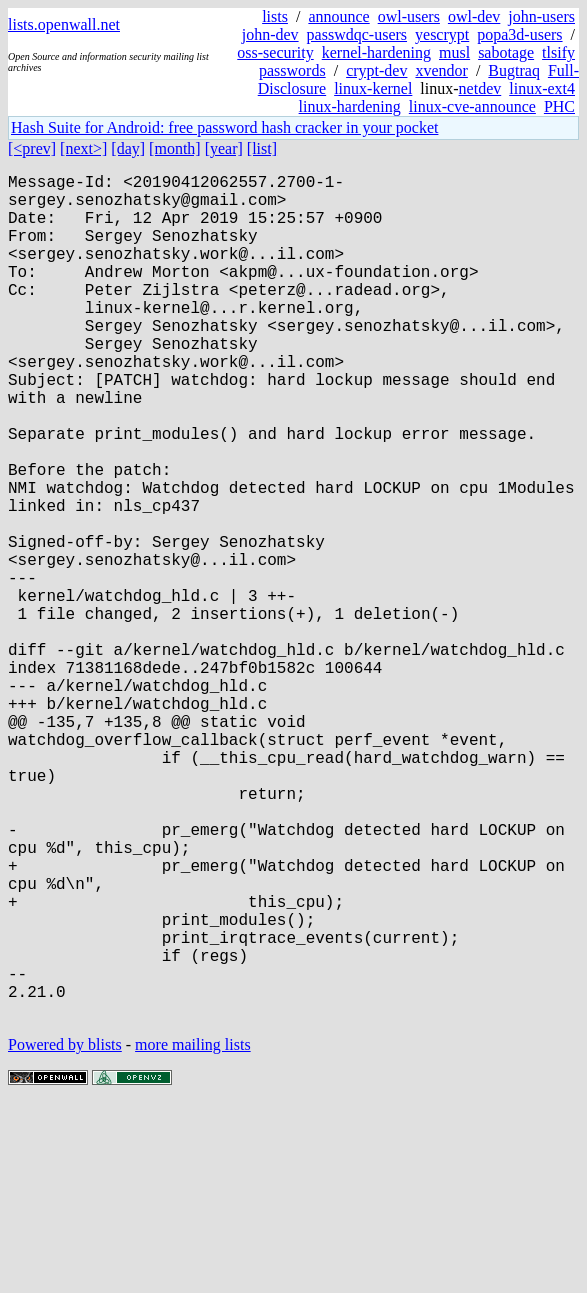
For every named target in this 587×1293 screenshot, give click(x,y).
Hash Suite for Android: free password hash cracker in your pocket (224, 127)
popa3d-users (519, 34)
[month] (175, 148)
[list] (262, 148)
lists (275, 16)
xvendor (441, 70)
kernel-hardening (376, 52)
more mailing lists (193, 1232)
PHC (559, 106)
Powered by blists (65, 1232)
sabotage (506, 52)
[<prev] (32, 148)
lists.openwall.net (64, 24)
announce (338, 16)
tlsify (558, 52)
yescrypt (442, 34)
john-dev (270, 34)
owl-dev (474, 16)
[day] (128, 148)
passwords (292, 70)
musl (454, 52)
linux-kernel (373, 88)
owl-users (409, 16)
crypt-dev (376, 70)
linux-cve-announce (472, 106)
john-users (541, 16)
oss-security (275, 52)
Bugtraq (514, 70)
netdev (480, 88)
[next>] (83, 148)
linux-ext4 (542, 88)
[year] (224, 148)
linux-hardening (350, 106)
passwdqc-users (357, 34)
